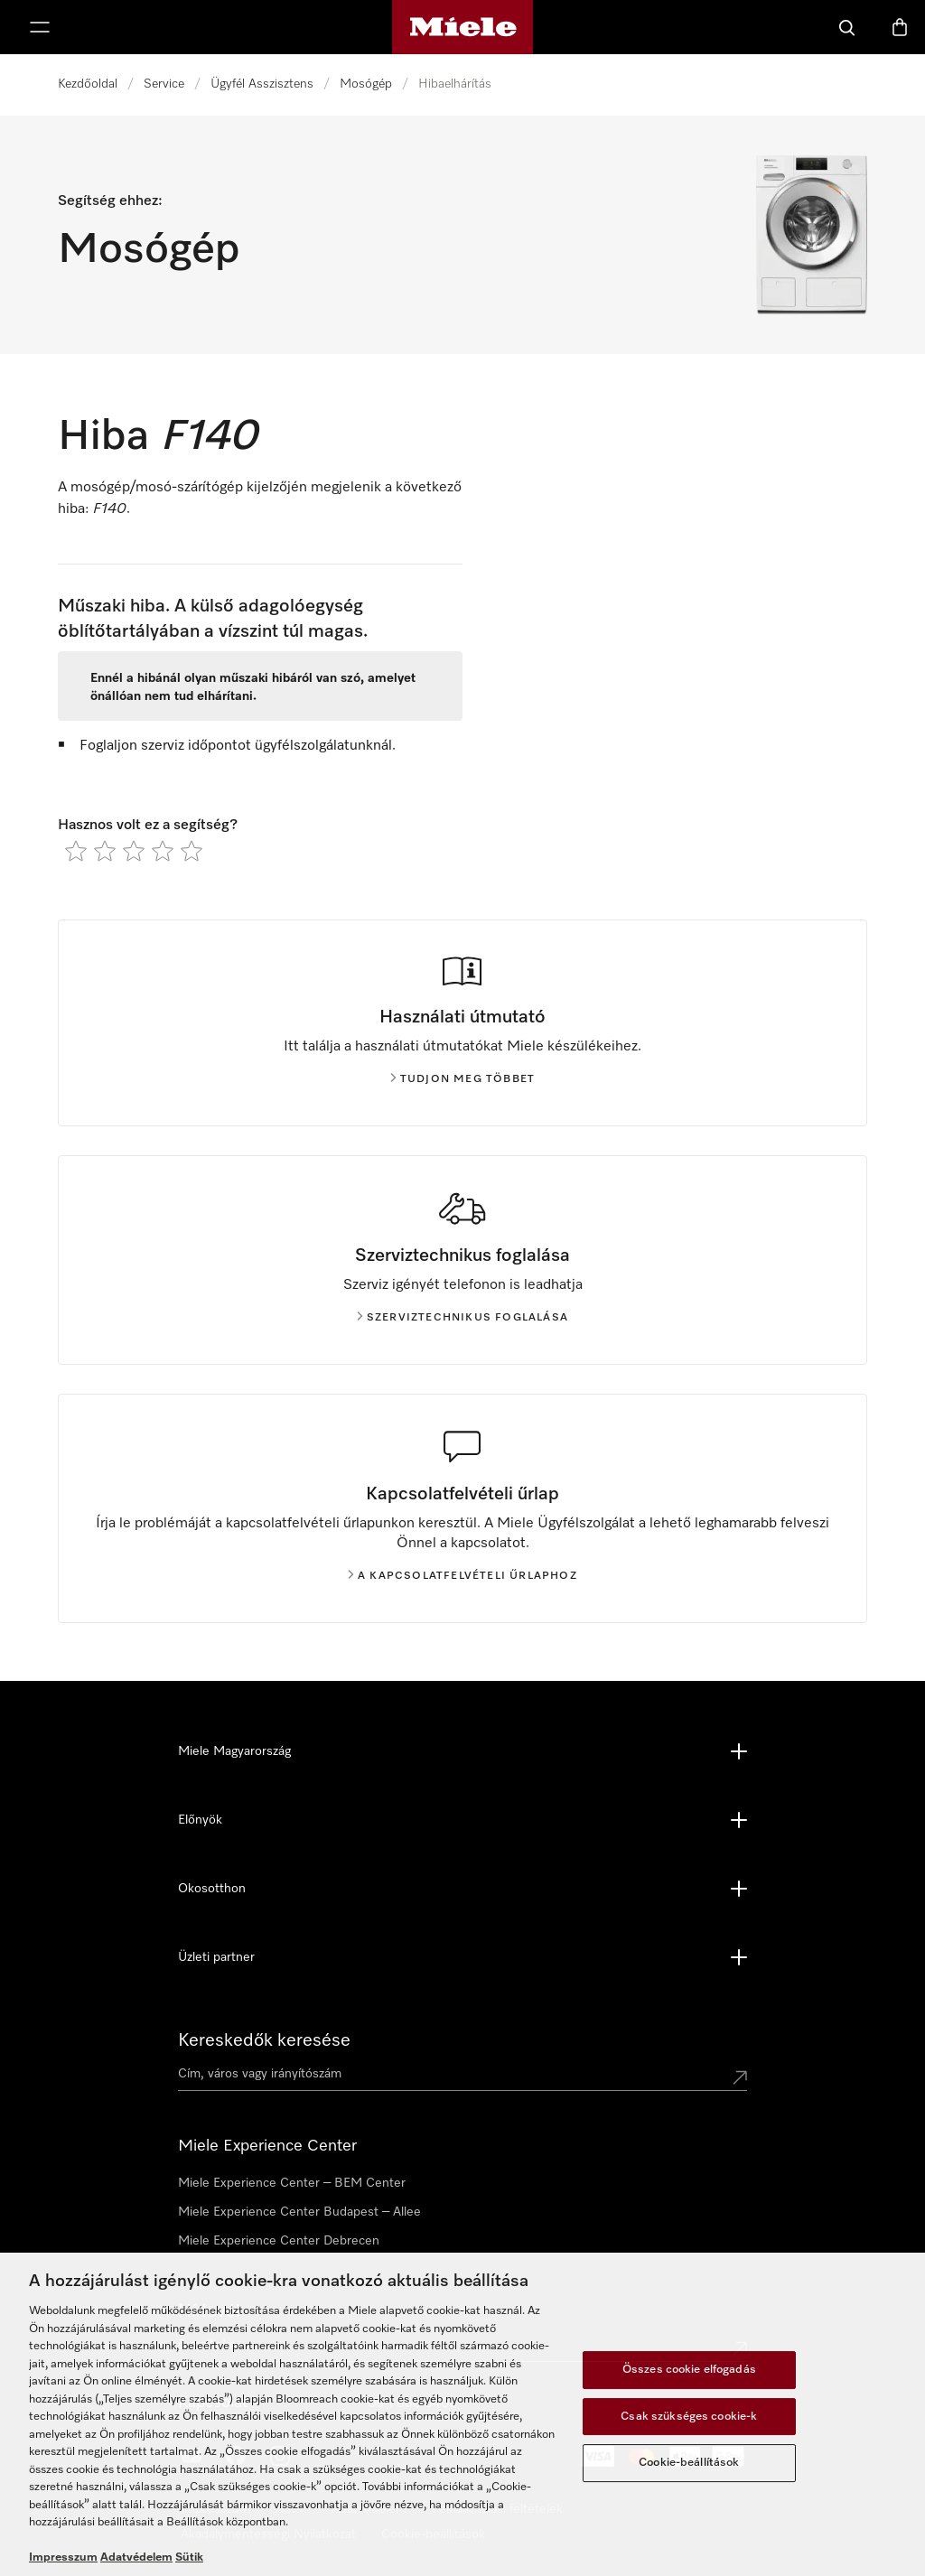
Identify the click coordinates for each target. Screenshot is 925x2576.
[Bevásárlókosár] (900, 27)
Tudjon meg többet (462, 1079)
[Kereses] (847, 27)
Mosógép (366, 84)
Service (164, 84)
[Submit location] (740, 2077)
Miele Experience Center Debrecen (278, 2241)
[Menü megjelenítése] (40, 27)
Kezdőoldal (87, 84)
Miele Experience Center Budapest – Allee (299, 2212)
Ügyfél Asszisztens (261, 84)
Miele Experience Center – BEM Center (292, 2183)
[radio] (76, 851)
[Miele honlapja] (463, 27)
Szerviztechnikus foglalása (462, 1317)
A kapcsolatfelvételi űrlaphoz (462, 1576)
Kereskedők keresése (264, 2040)
